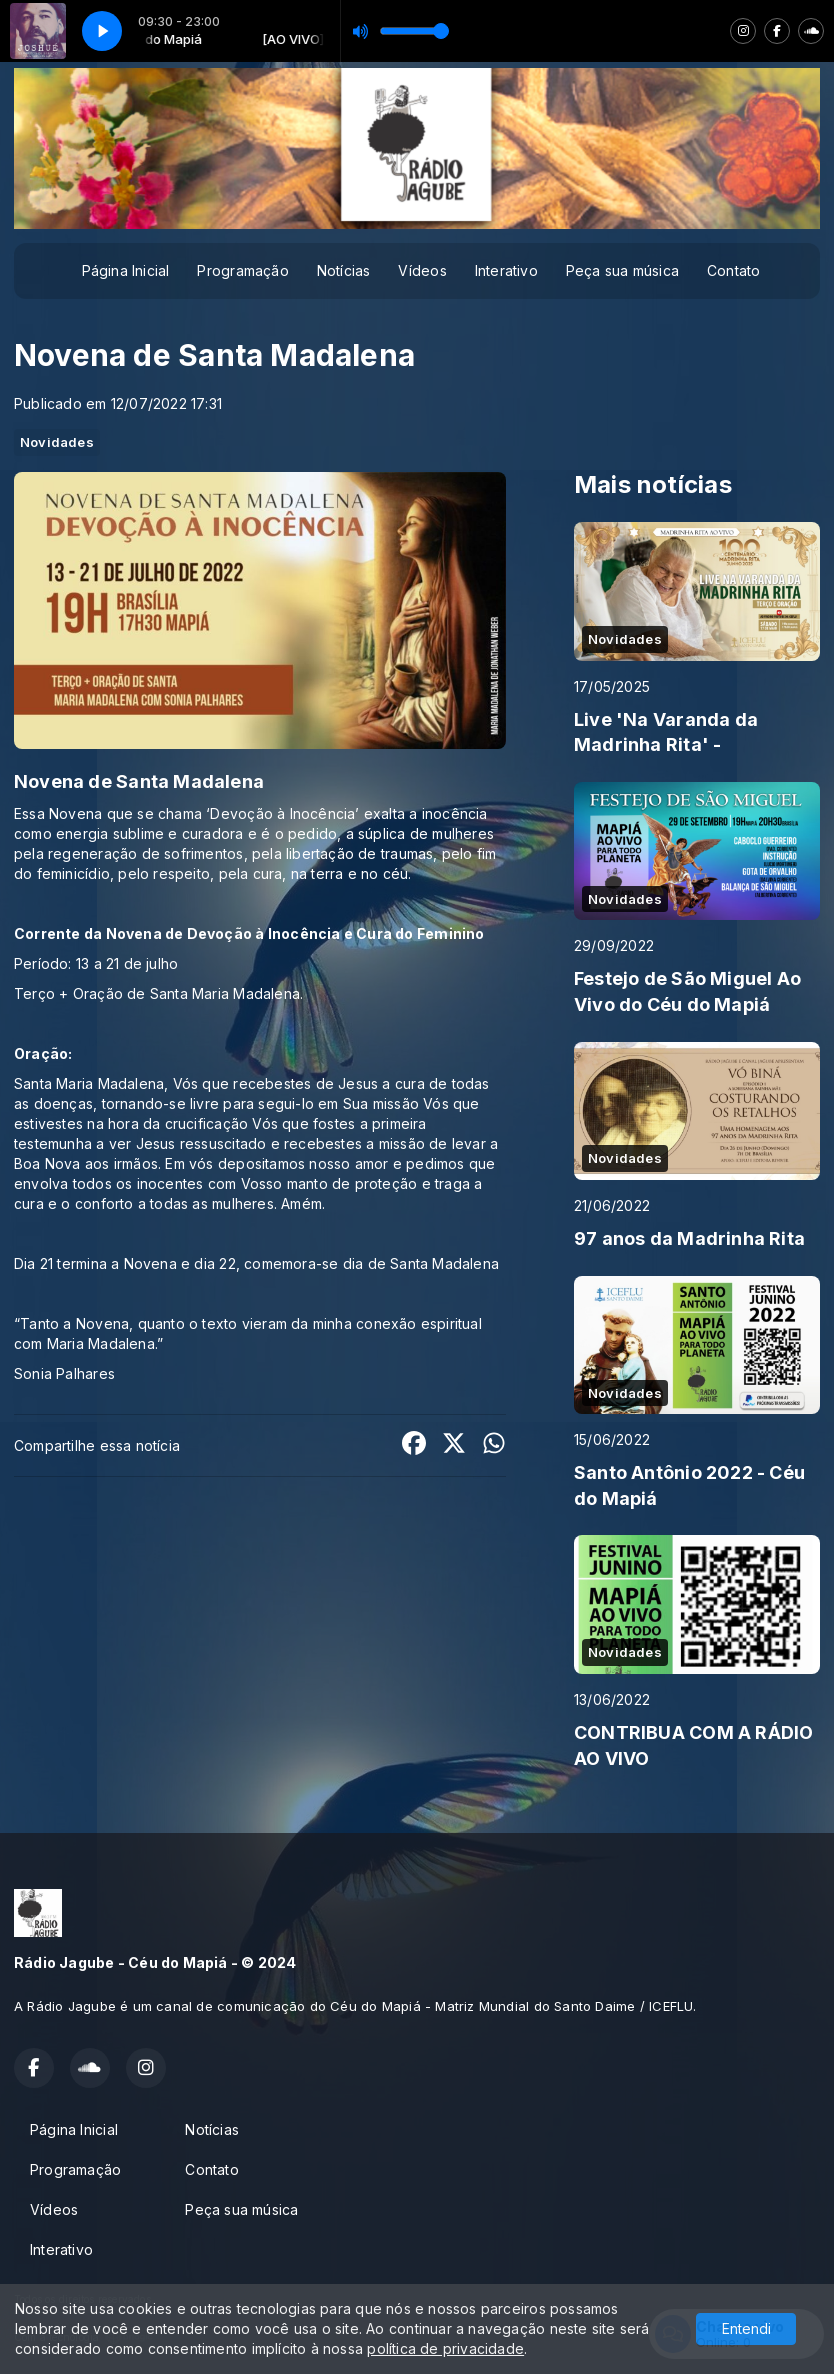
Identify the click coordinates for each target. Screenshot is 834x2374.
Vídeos (422, 270)
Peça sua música (622, 270)
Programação (242, 270)
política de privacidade (445, 2348)
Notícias (344, 270)
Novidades (57, 442)
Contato (733, 270)
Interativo (506, 270)
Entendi (746, 2328)
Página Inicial (126, 270)
